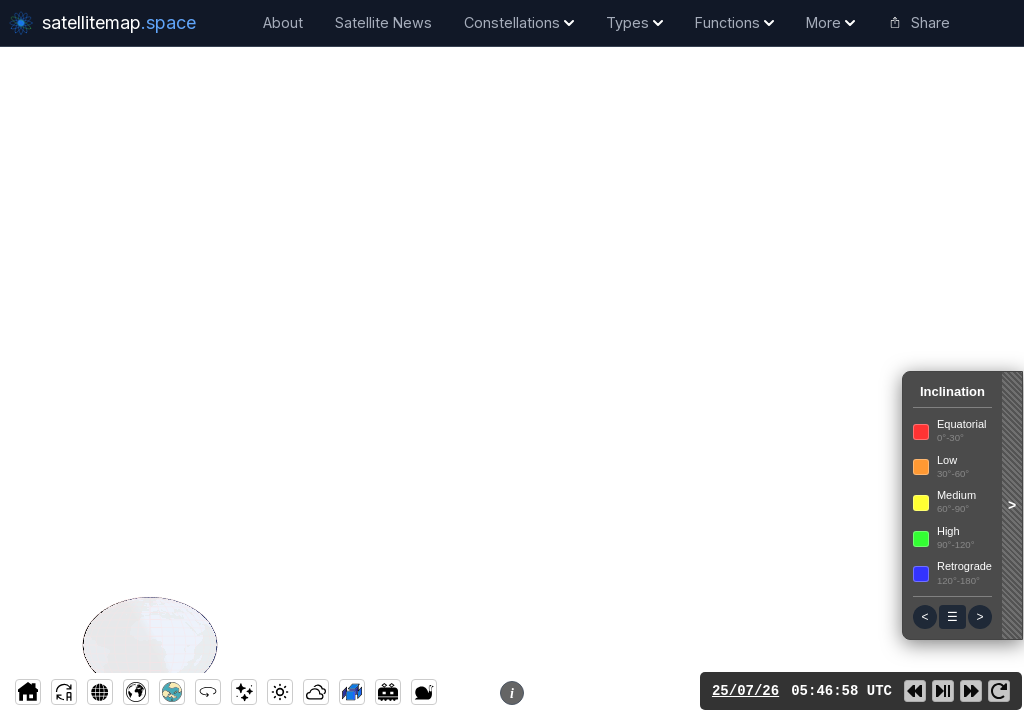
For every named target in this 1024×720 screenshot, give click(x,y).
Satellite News (383, 22)
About (283, 22)
